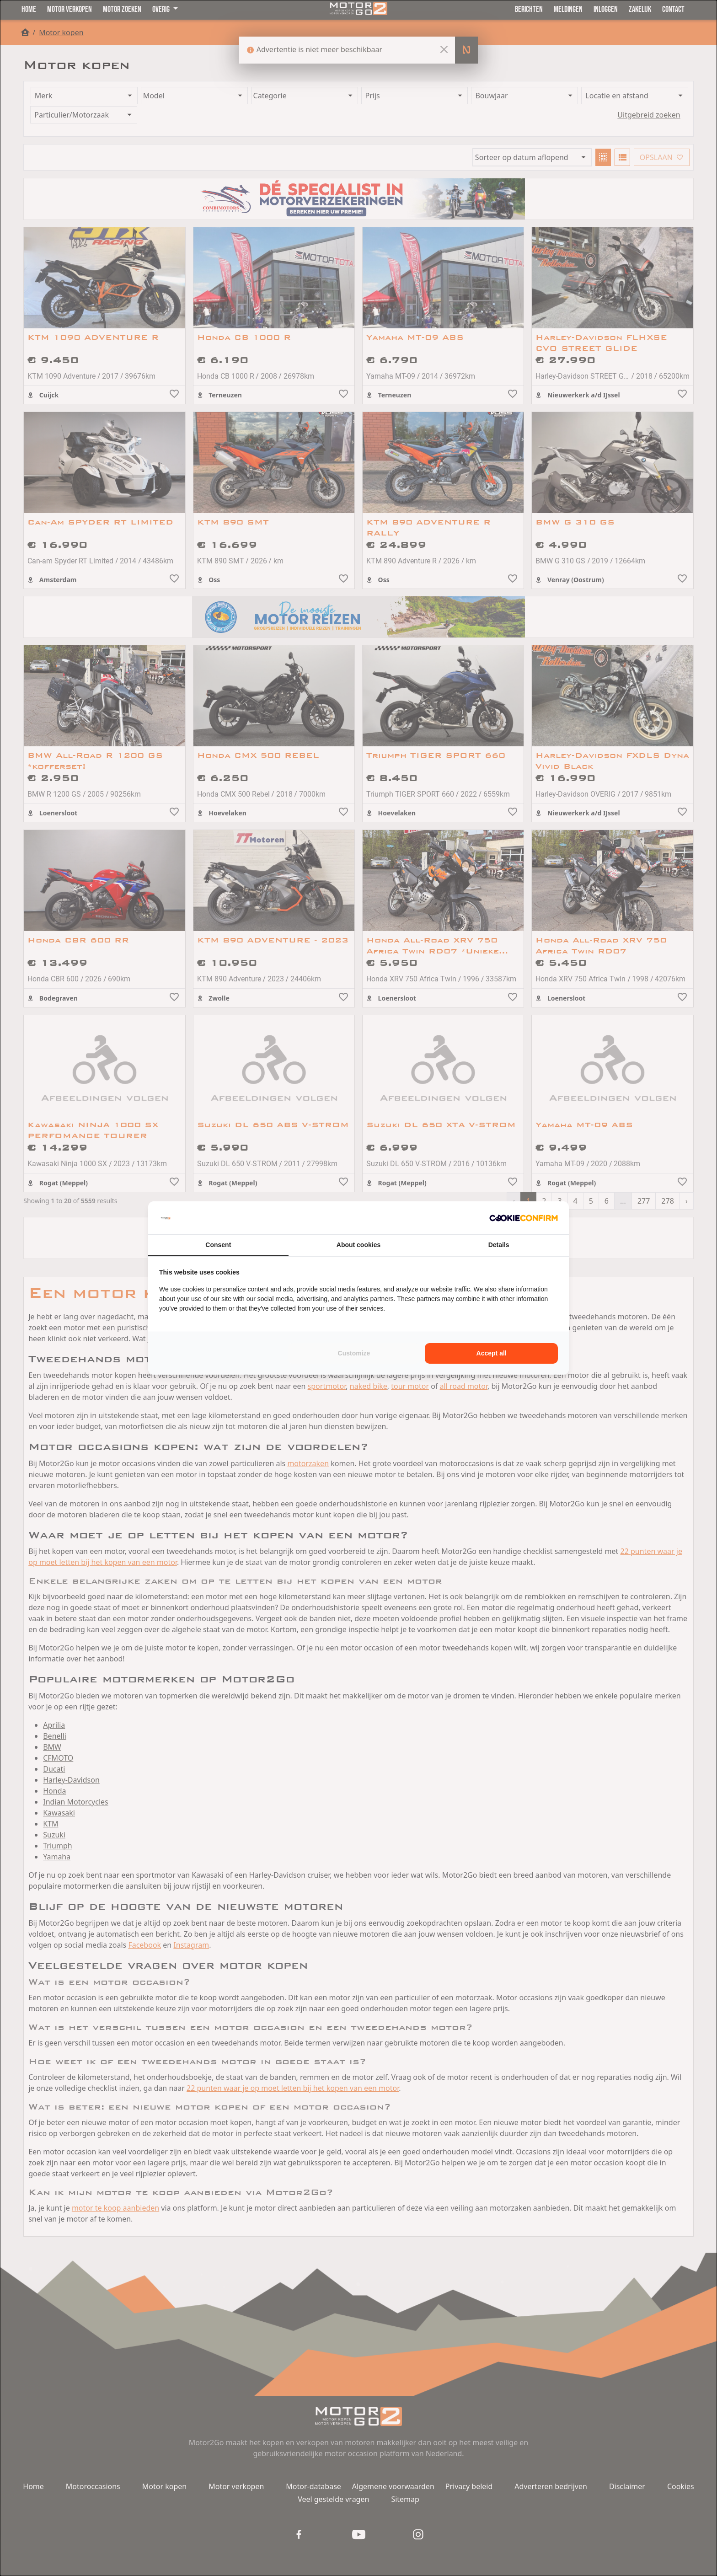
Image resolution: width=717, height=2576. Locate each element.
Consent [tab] (218, 1244)
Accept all (491, 1353)
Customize (354, 1353)
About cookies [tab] (358, 1244)
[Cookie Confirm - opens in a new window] (523, 1217)
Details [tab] (498, 1244)
